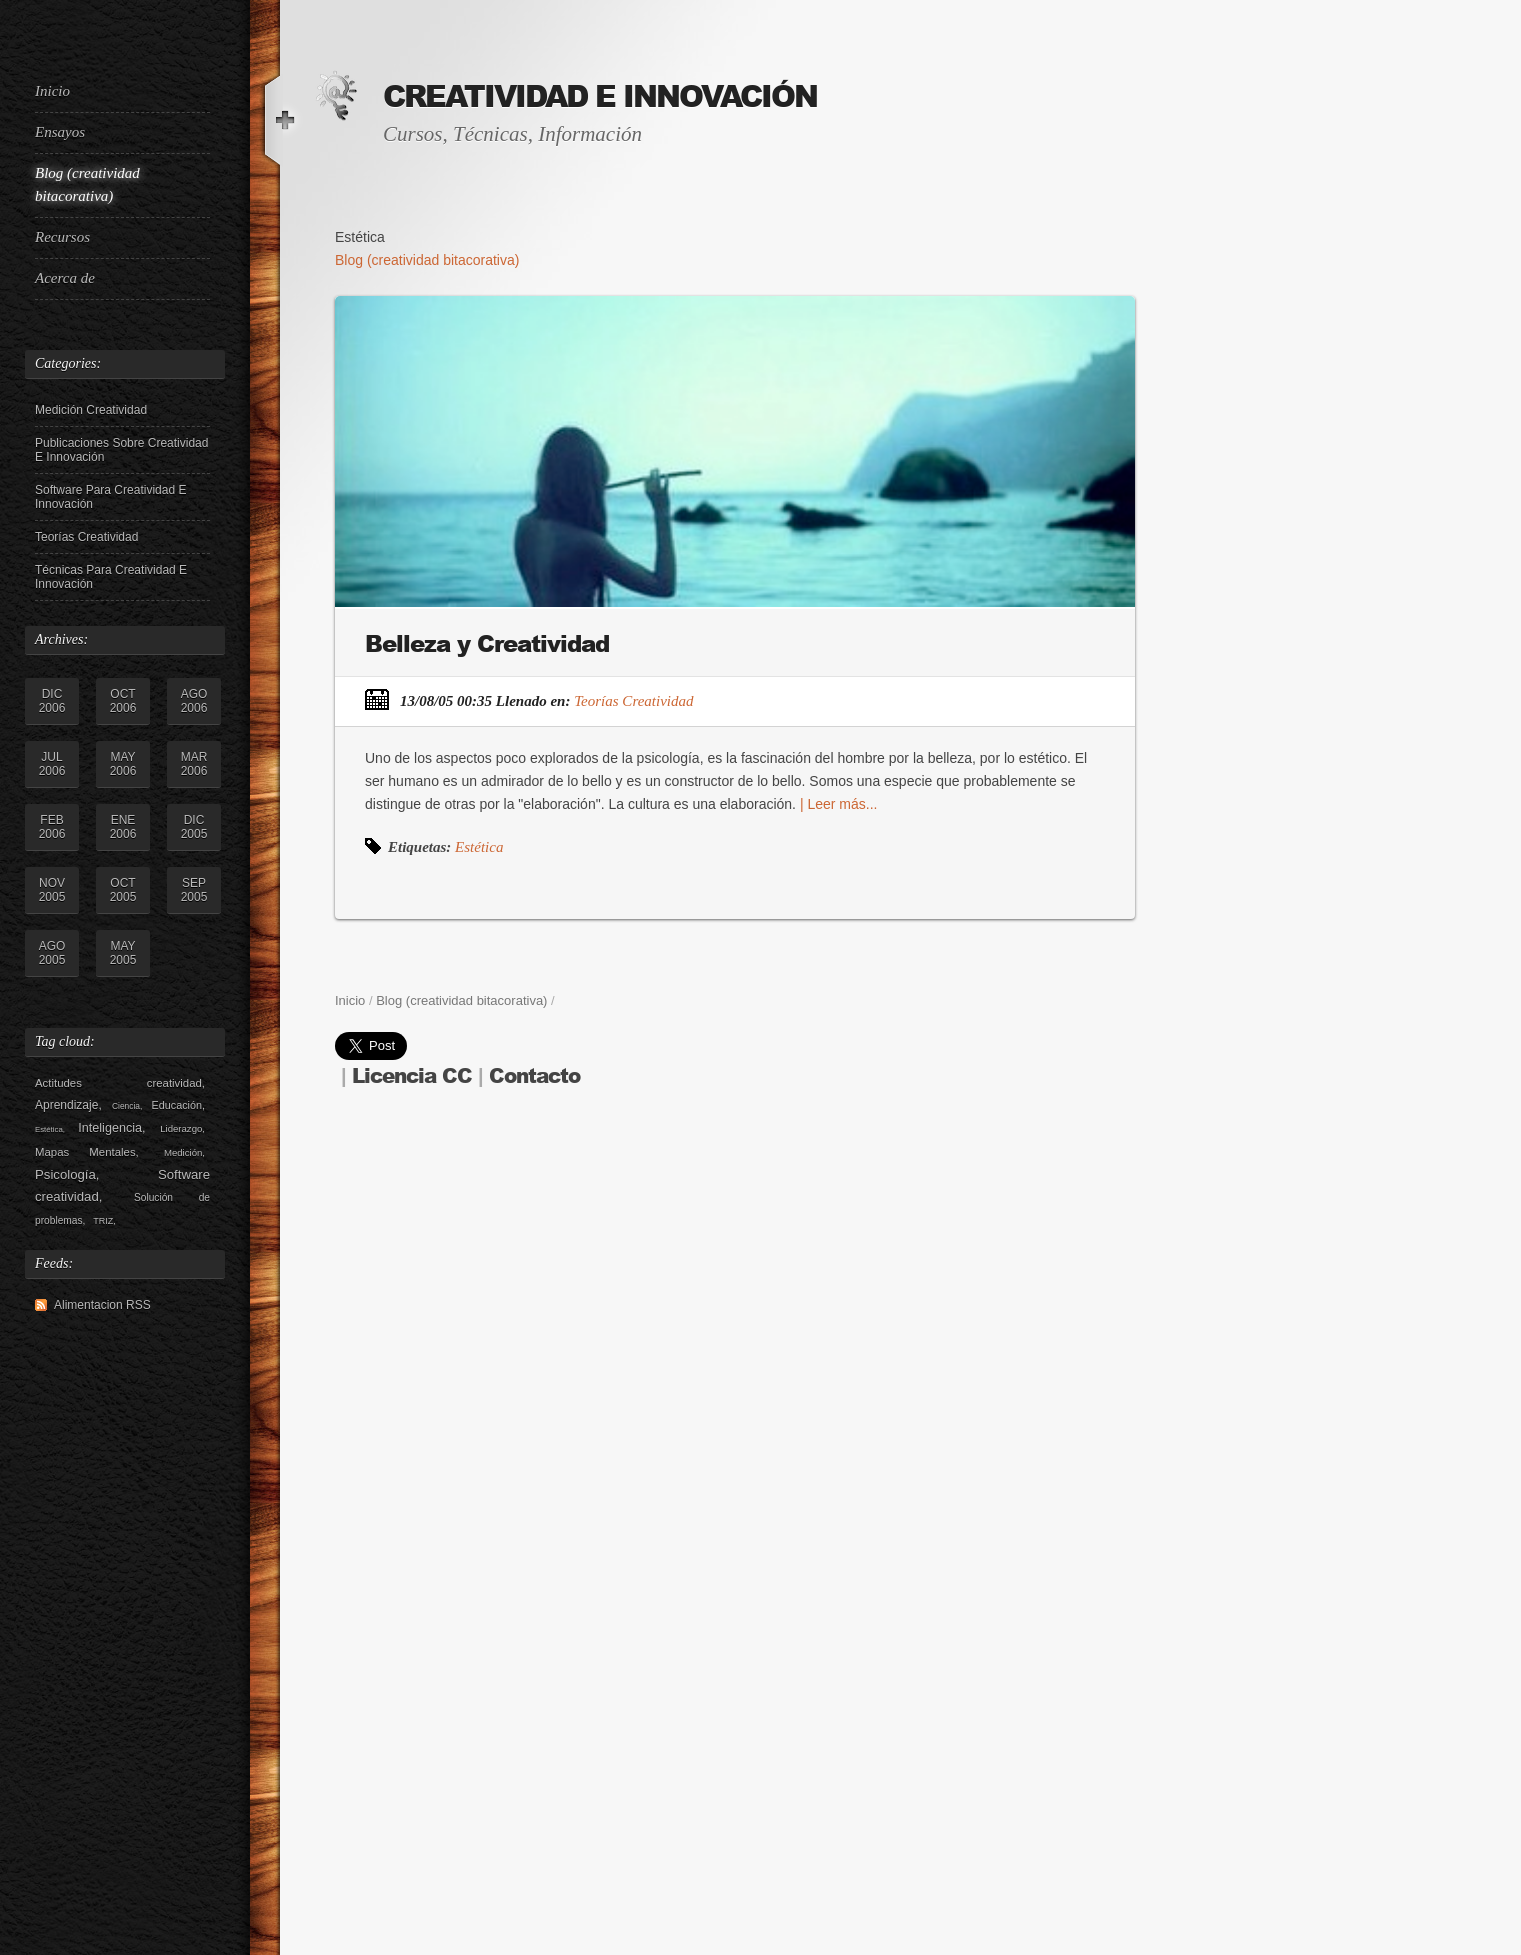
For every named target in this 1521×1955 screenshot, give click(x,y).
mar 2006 (194, 764)
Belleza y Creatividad (487, 644)
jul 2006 (52, 764)
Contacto (534, 1076)
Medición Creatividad (91, 410)
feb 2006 (52, 827)
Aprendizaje (66, 1105)
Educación (177, 1105)
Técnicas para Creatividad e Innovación (111, 577)
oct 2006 (123, 701)
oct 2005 (123, 890)
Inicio (52, 91)
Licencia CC (412, 1076)
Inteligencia (110, 1128)
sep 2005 (194, 890)
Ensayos (60, 132)
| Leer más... (836, 804)
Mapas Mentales (85, 1152)
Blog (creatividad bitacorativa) (87, 184)
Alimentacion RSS (102, 1305)
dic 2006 (52, 701)
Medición (183, 1152)
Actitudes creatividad (118, 1083)
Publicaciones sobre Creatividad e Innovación (121, 450)
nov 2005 (52, 890)
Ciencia (126, 1106)
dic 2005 (194, 827)
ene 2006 (123, 827)
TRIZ (103, 1221)
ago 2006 (194, 701)
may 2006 (123, 764)
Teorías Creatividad (86, 537)
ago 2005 (52, 953)
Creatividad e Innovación (600, 97)
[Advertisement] (115, 1648)
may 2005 (123, 953)
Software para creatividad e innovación (110, 497)
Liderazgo (181, 1128)
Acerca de (65, 278)
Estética (49, 1129)
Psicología (65, 1174)
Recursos (62, 237)
